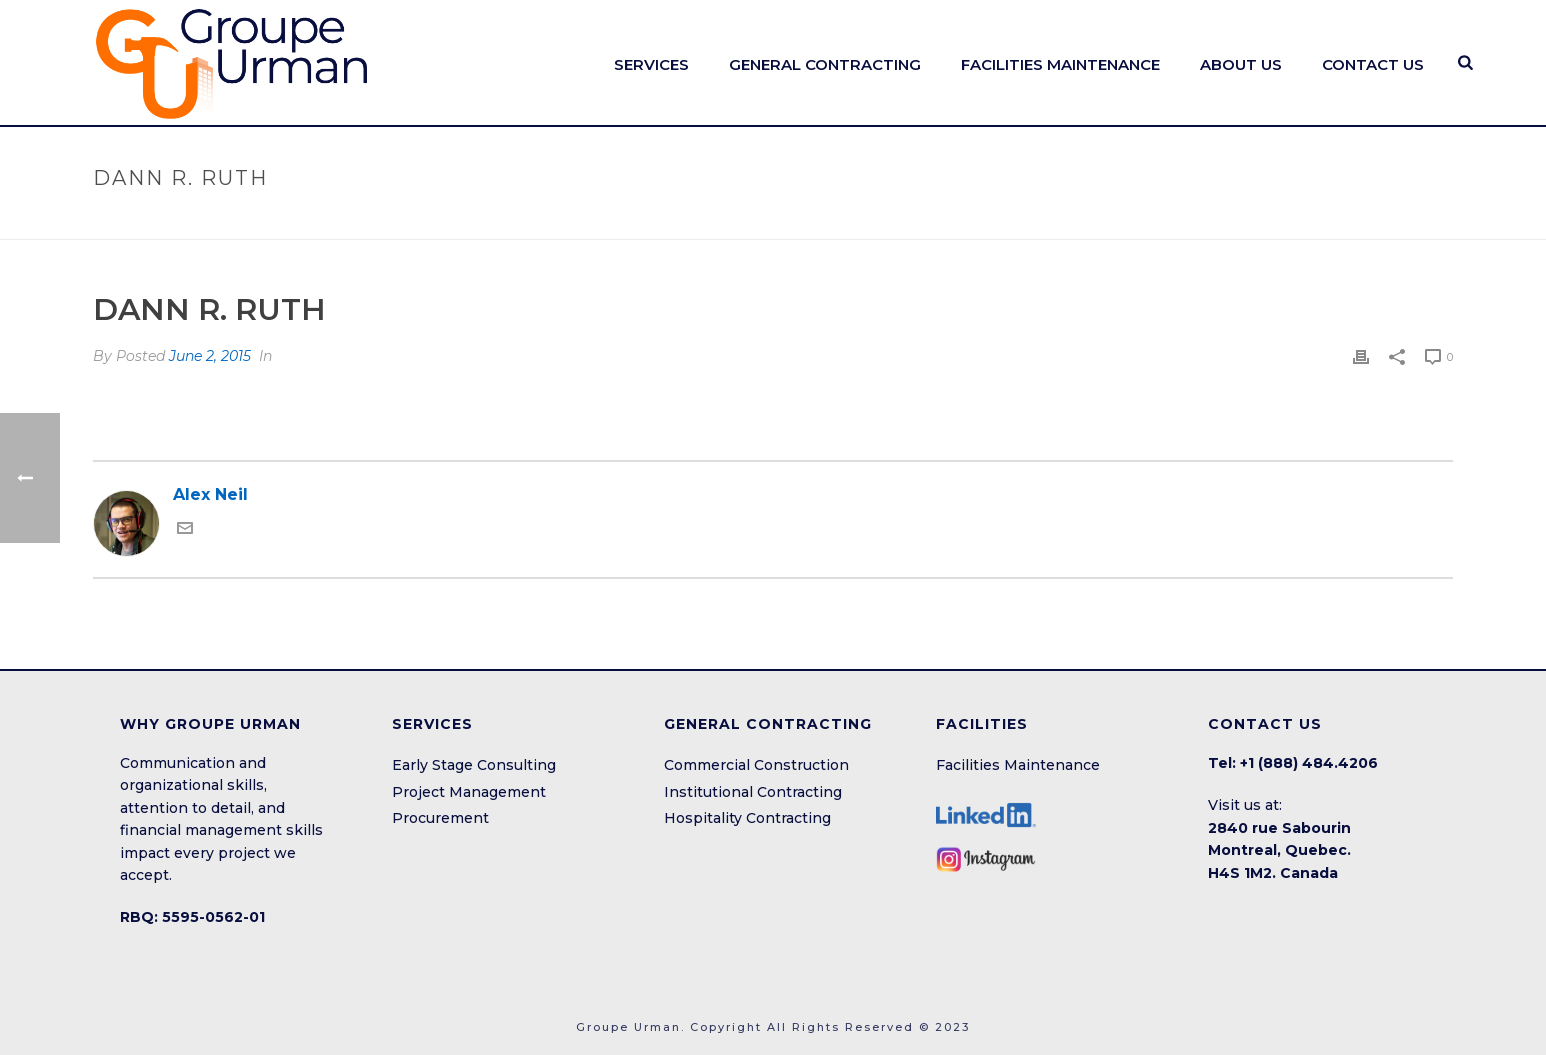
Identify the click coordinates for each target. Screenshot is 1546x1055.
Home (1214, 220)
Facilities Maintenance (1018, 765)
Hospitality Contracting (747, 818)
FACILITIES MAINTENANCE (1060, 64)
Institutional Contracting (753, 792)
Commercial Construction (756, 765)
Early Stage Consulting (474, 765)
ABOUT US (1241, 64)
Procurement (440, 818)
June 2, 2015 (210, 356)
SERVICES (651, 64)
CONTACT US (1373, 64)
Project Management (469, 792)
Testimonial (1290, 220)
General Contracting (825, 64)
